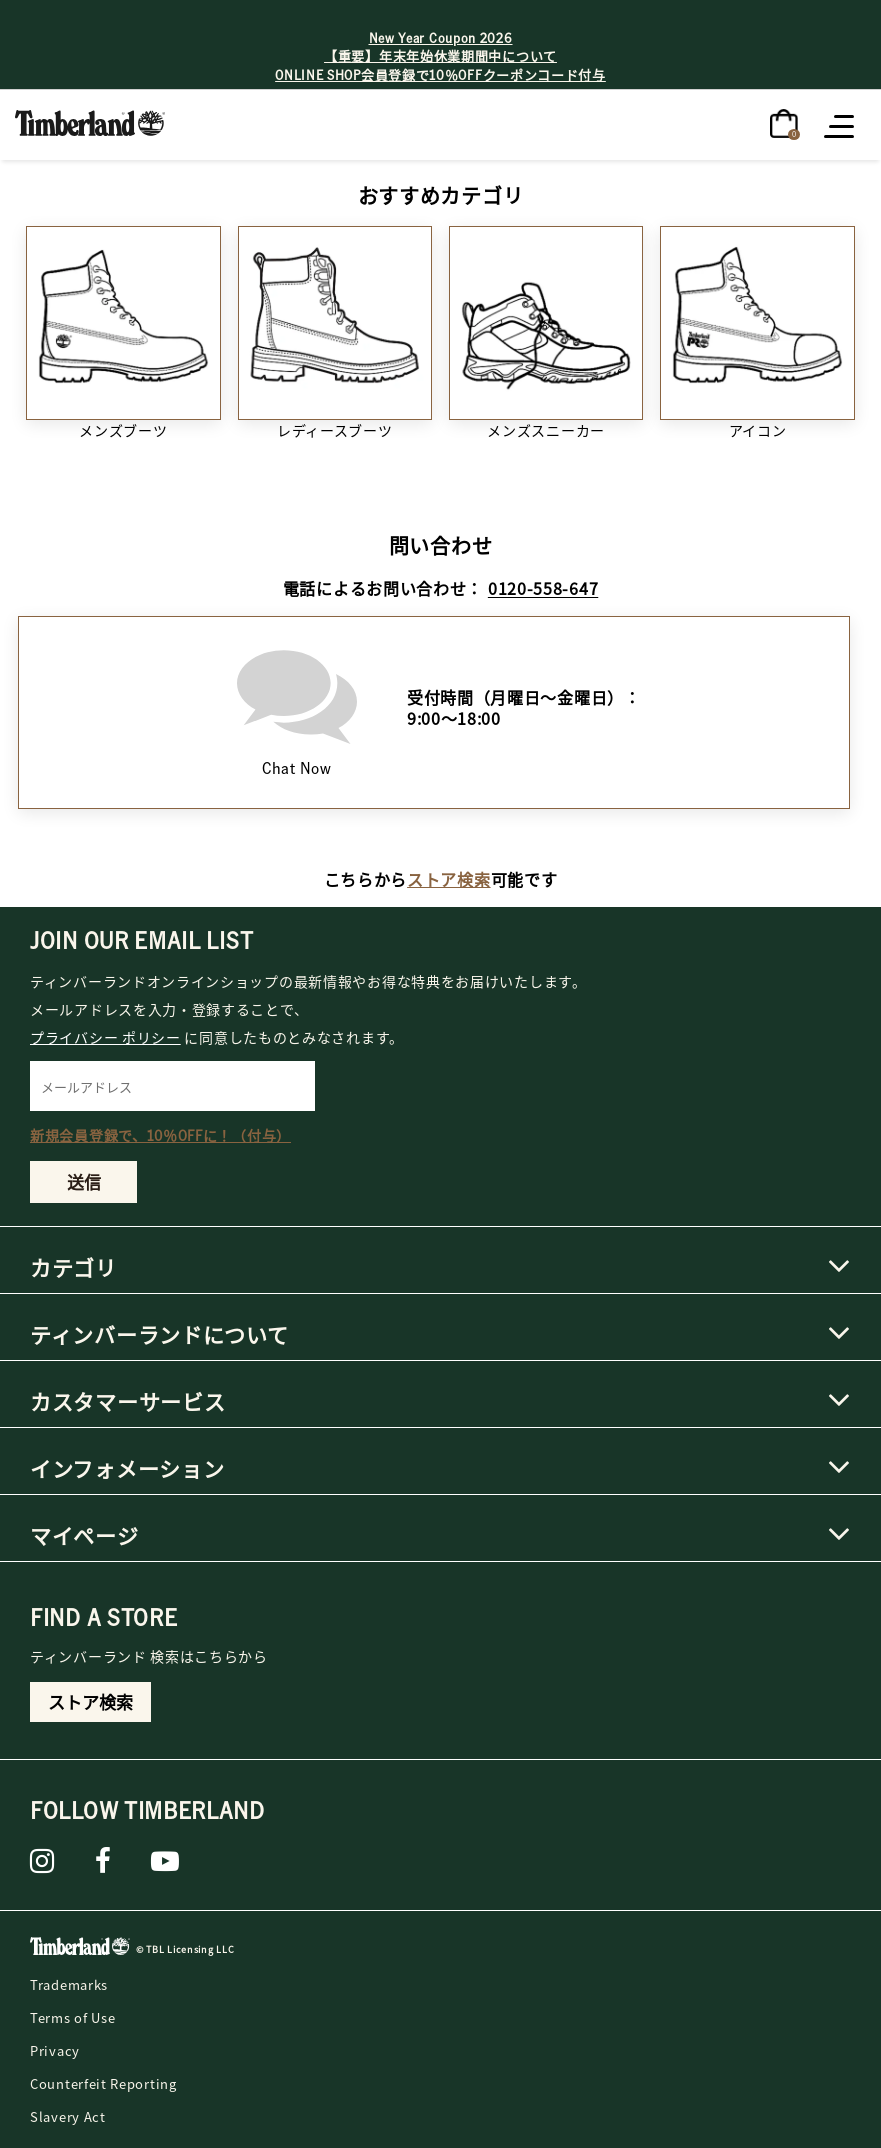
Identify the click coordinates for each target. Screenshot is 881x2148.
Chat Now (297, 707)
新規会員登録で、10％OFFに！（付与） (160, 1135)
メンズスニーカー (546, 430)
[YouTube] (165, 1861)
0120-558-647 (543, 588)
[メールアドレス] (172, 1086)
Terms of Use (72, 2017)
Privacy (55, 2050)
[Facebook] (103, 1861)
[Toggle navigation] (841, 125)
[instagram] (42, 1861)
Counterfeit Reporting (103, 2083)
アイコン (758, 430)
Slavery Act (68, 2116)
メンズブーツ (123, 430)
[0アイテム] (784, 122)
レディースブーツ (335, 430)
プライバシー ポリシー (105, 1037)
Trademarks (69, 1984)
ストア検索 (449, 879)
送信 (84, 1181)
